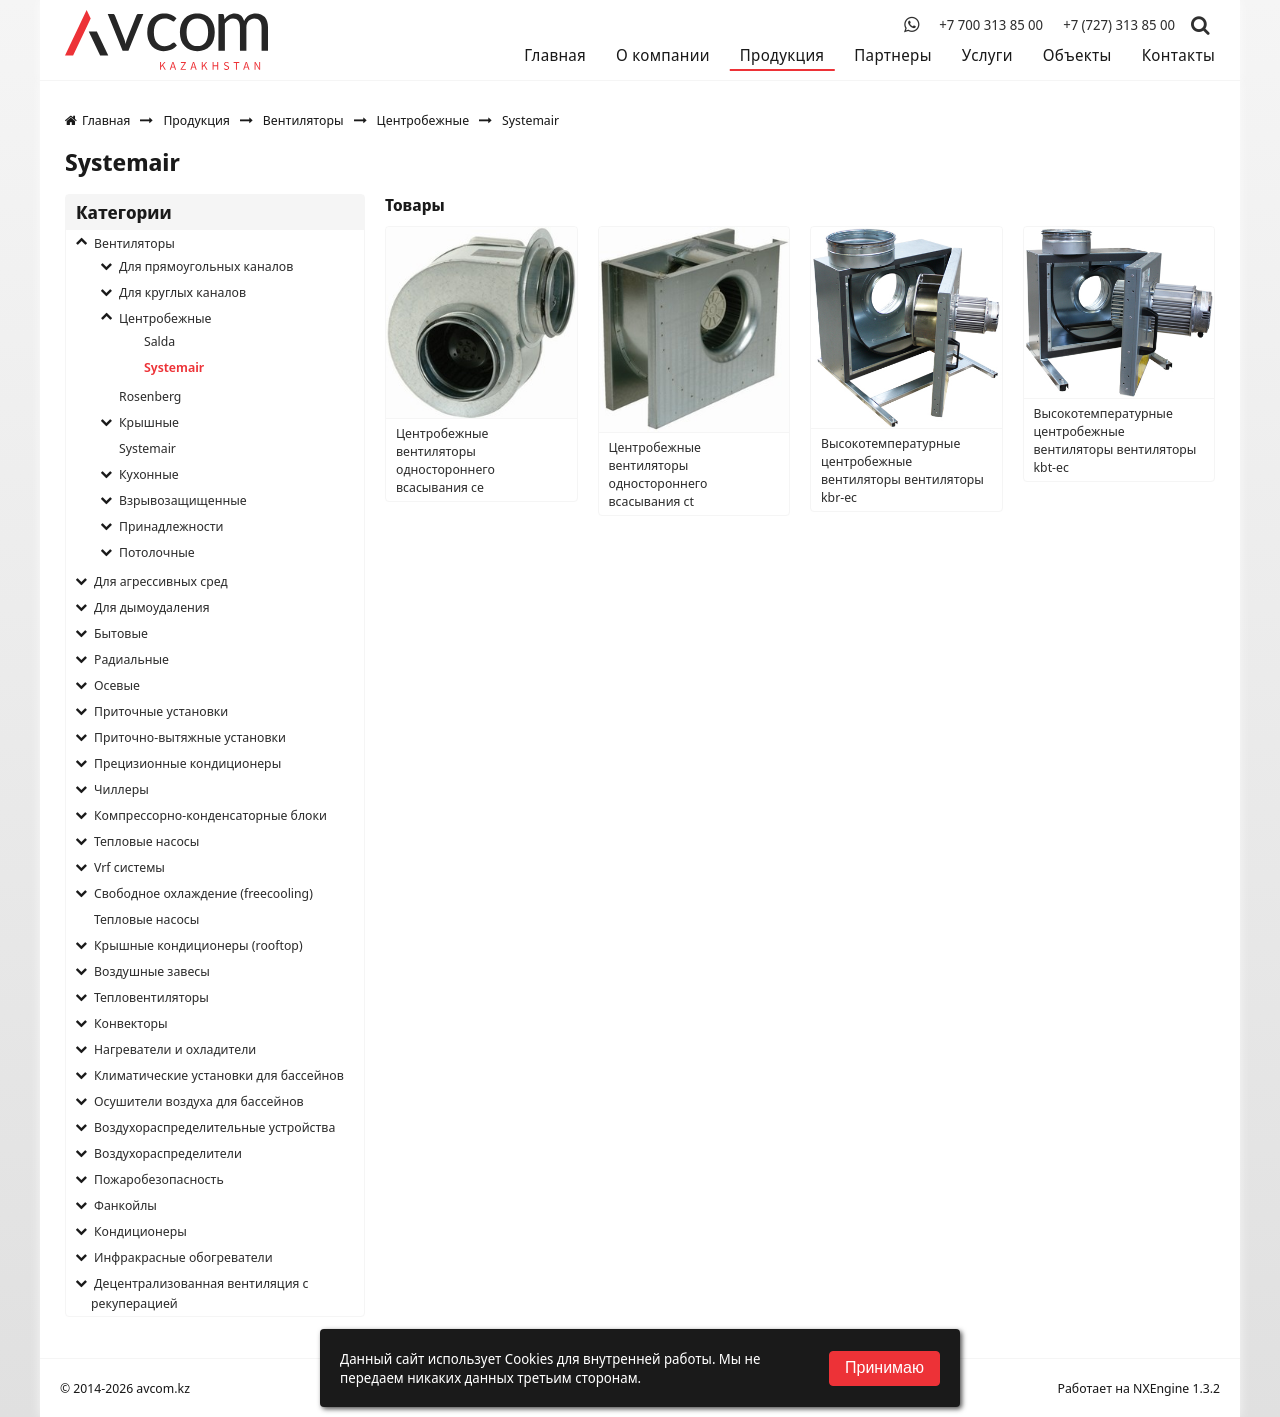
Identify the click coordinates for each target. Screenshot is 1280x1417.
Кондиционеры (140, 1231)
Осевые (117, 685)
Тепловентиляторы (151, 997)
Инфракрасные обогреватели (183, 1257)
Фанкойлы (125, 1205)
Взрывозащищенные (183, 500)
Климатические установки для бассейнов (219, 1075)
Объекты (1077, 55)
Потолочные (157, 552)
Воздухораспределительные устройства (214, 1127)
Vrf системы (129, 867)
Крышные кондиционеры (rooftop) (198, 945)
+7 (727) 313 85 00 (1119, 25)
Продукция (782, 55)
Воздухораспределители (168, 1153)
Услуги (987, 55)
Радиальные (131, 659)
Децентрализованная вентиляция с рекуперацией (200, 1293)
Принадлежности (171, 526)
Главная (555, 55)
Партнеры (892, 55)
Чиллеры (121, 789)
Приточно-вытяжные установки (190, 737)
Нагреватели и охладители (175, 1049)
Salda (159, 341)
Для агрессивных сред (161, 581)
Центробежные (423, 120)
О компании (663, 55)
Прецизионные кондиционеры (187, 763)
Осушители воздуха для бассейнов (199, 1101)
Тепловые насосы (146, 841)
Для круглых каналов (182, 292)
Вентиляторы (303, 120)
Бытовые (121, 633)
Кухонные (149, 474)
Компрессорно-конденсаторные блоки (210, 815)
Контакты (1178, 55)
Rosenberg (150, 396)
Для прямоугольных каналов (206, 266)
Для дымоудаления (152, 607)
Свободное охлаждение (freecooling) (203, 893)
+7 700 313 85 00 (991, 25)
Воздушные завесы (152, 971)
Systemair (174, 367)
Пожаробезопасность (159, 1179)
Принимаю (884, 1367)
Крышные (149, 422)
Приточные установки (161, 711)
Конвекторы (131, 1023)
